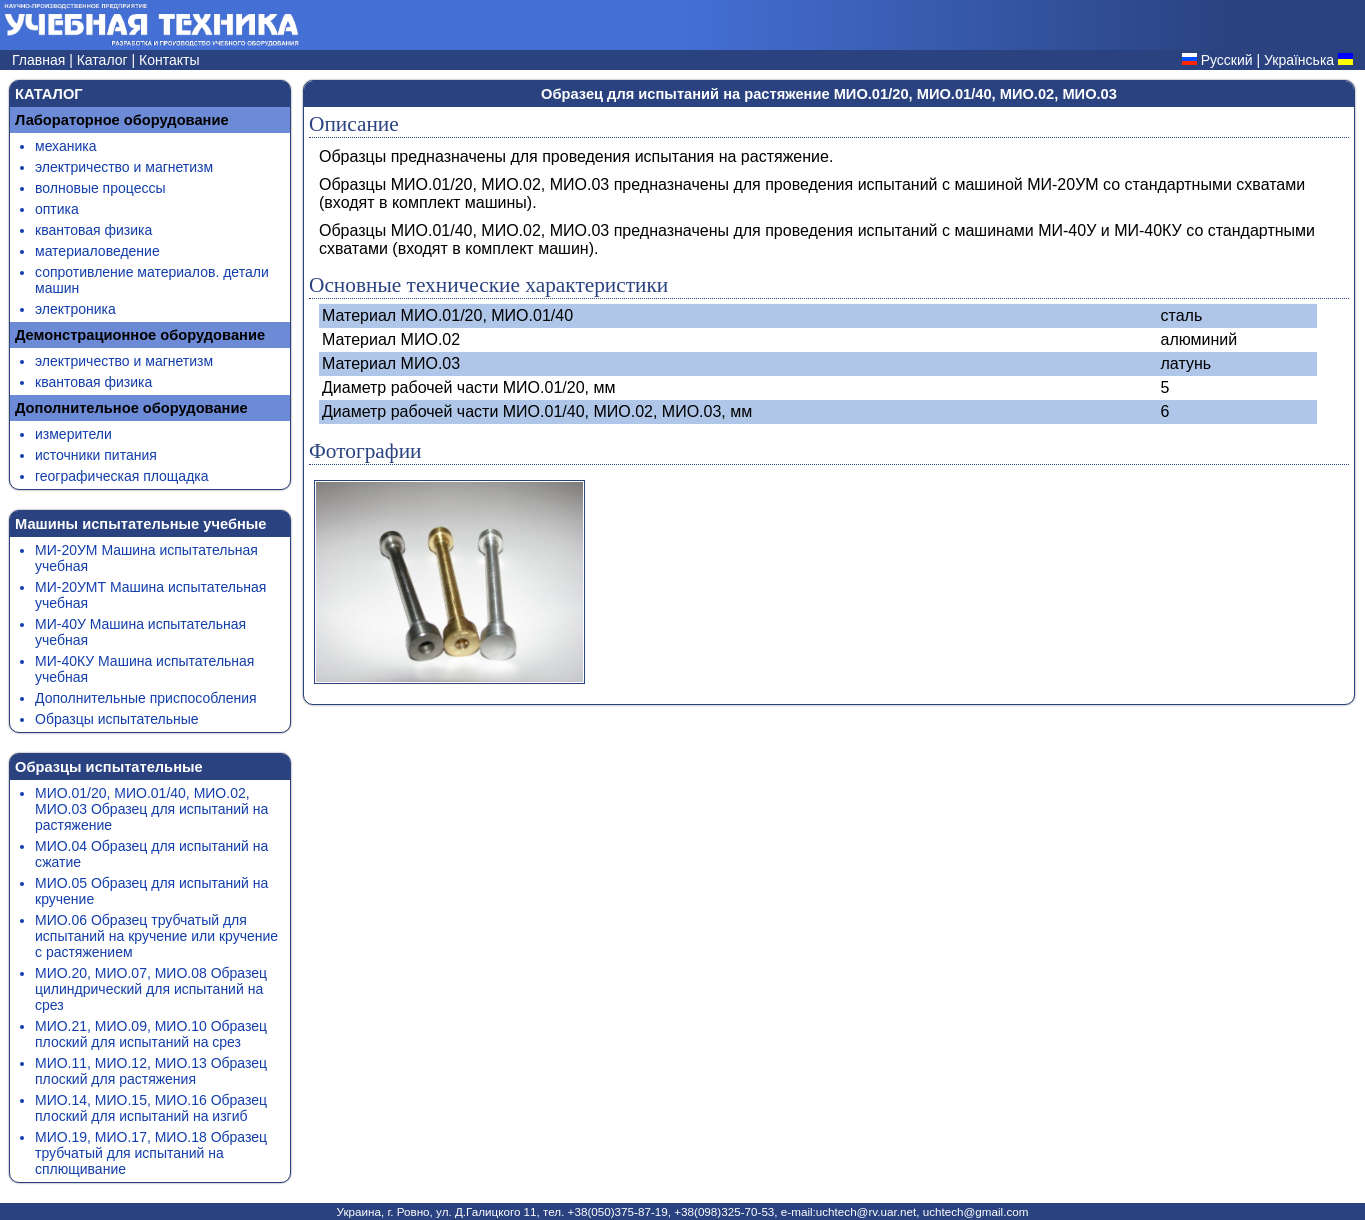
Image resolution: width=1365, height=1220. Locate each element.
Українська (1299, 60)
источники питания (96, 455)
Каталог (104, 60)
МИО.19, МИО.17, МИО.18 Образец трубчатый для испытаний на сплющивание (151, 1153)
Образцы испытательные (117, 719)
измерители (73, 434)
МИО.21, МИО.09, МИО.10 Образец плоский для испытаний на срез (151, 1034)
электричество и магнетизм (124, 167)
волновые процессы (100, 188)
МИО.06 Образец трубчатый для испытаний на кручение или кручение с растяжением (156, 936)
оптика (57, 209)
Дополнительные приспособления (146, 698)
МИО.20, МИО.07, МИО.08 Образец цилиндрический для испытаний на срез (151, 989)
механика (66, 146)
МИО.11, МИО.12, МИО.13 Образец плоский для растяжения (151, 1071)
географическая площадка (122, 476)
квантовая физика (93, 230)
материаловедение (97, 251)
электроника (75, 309)
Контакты (169, 60)
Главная (40, 60)
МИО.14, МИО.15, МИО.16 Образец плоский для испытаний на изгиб (151, 1108)
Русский (1227, 60)
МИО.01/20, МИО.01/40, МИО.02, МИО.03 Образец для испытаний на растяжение (151, 809)
